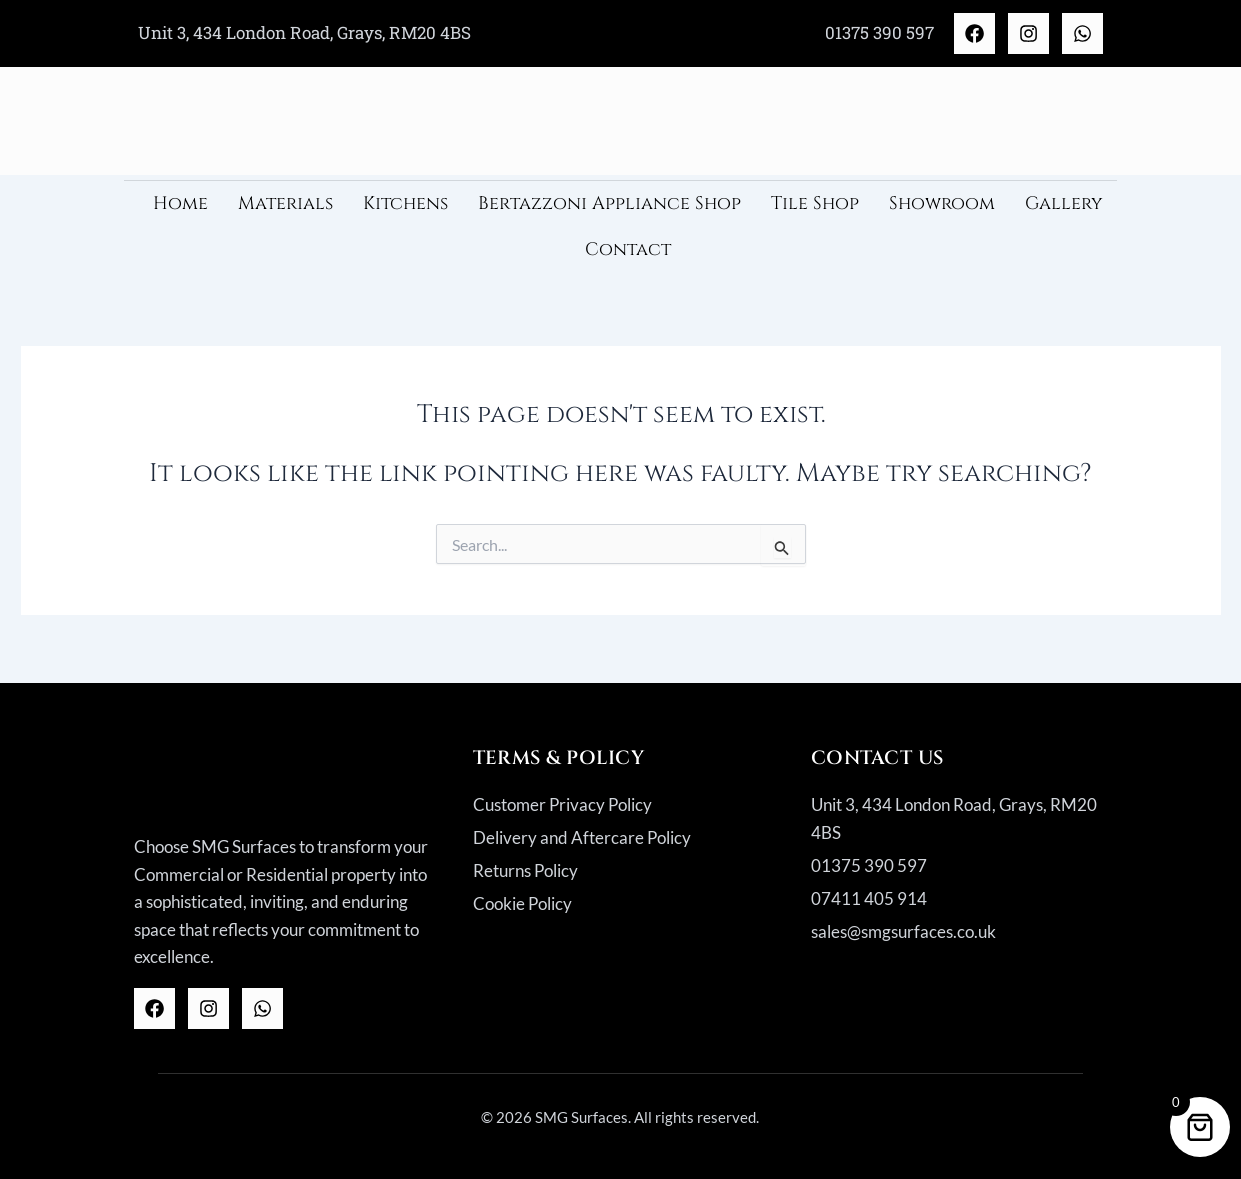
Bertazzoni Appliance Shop (609, 203)
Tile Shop (815, 203)
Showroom (942, 203)
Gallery (1064, 203)
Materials (285, 203)
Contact (628, 249)
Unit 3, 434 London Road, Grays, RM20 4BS (304, 32)
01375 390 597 (879, 32)
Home (180, 203)
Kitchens (405, 203)
